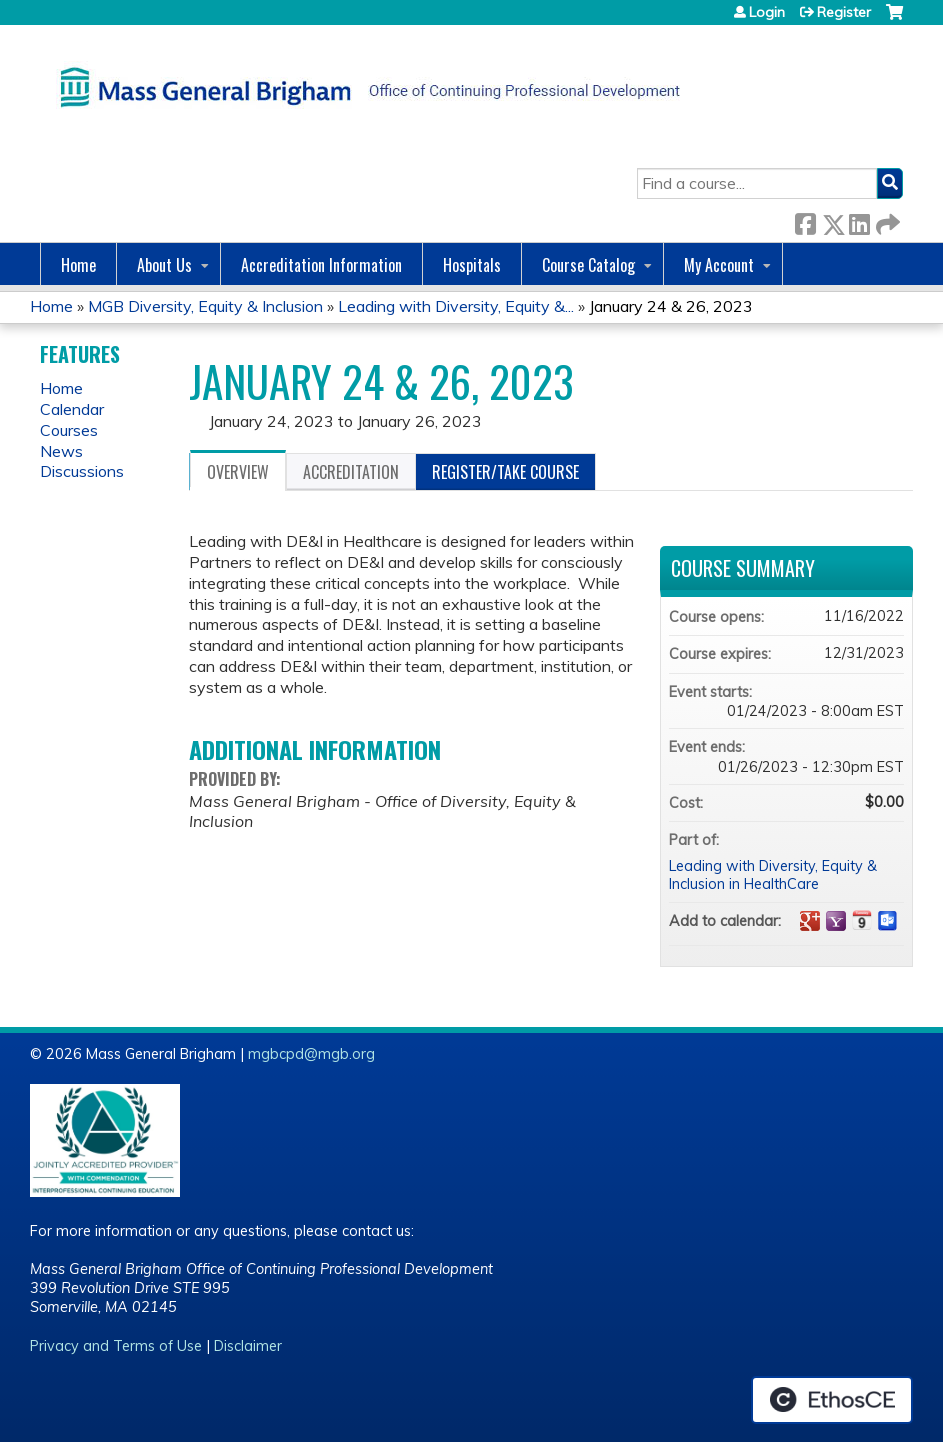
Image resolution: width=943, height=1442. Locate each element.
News (61, 451)
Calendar (72, 409)
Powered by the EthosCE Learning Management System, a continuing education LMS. (832, 1400)
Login (767, 12)
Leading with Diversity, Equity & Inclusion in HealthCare (773, 875)
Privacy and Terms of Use (116, 1346)
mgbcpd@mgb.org (311, 1054)
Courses (69, 430)
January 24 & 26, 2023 (671, 306)
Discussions (82, 471)
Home (78, 265)
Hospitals (472, 265)
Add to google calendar (810, 921)
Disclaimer (248, 1346)
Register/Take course (505, 472)
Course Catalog (588, 265)
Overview (238, 472)
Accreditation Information (321, 265)
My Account (719, 265)
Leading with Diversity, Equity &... (456, 306)
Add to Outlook (888, 921)
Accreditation (351, 472)
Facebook (805, 220)
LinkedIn (859, 220)
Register (844, 12)
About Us (164, 265)
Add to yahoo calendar (836, 921)
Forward (886, 220)
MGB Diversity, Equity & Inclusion (205, 306)
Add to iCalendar (862, 920)
